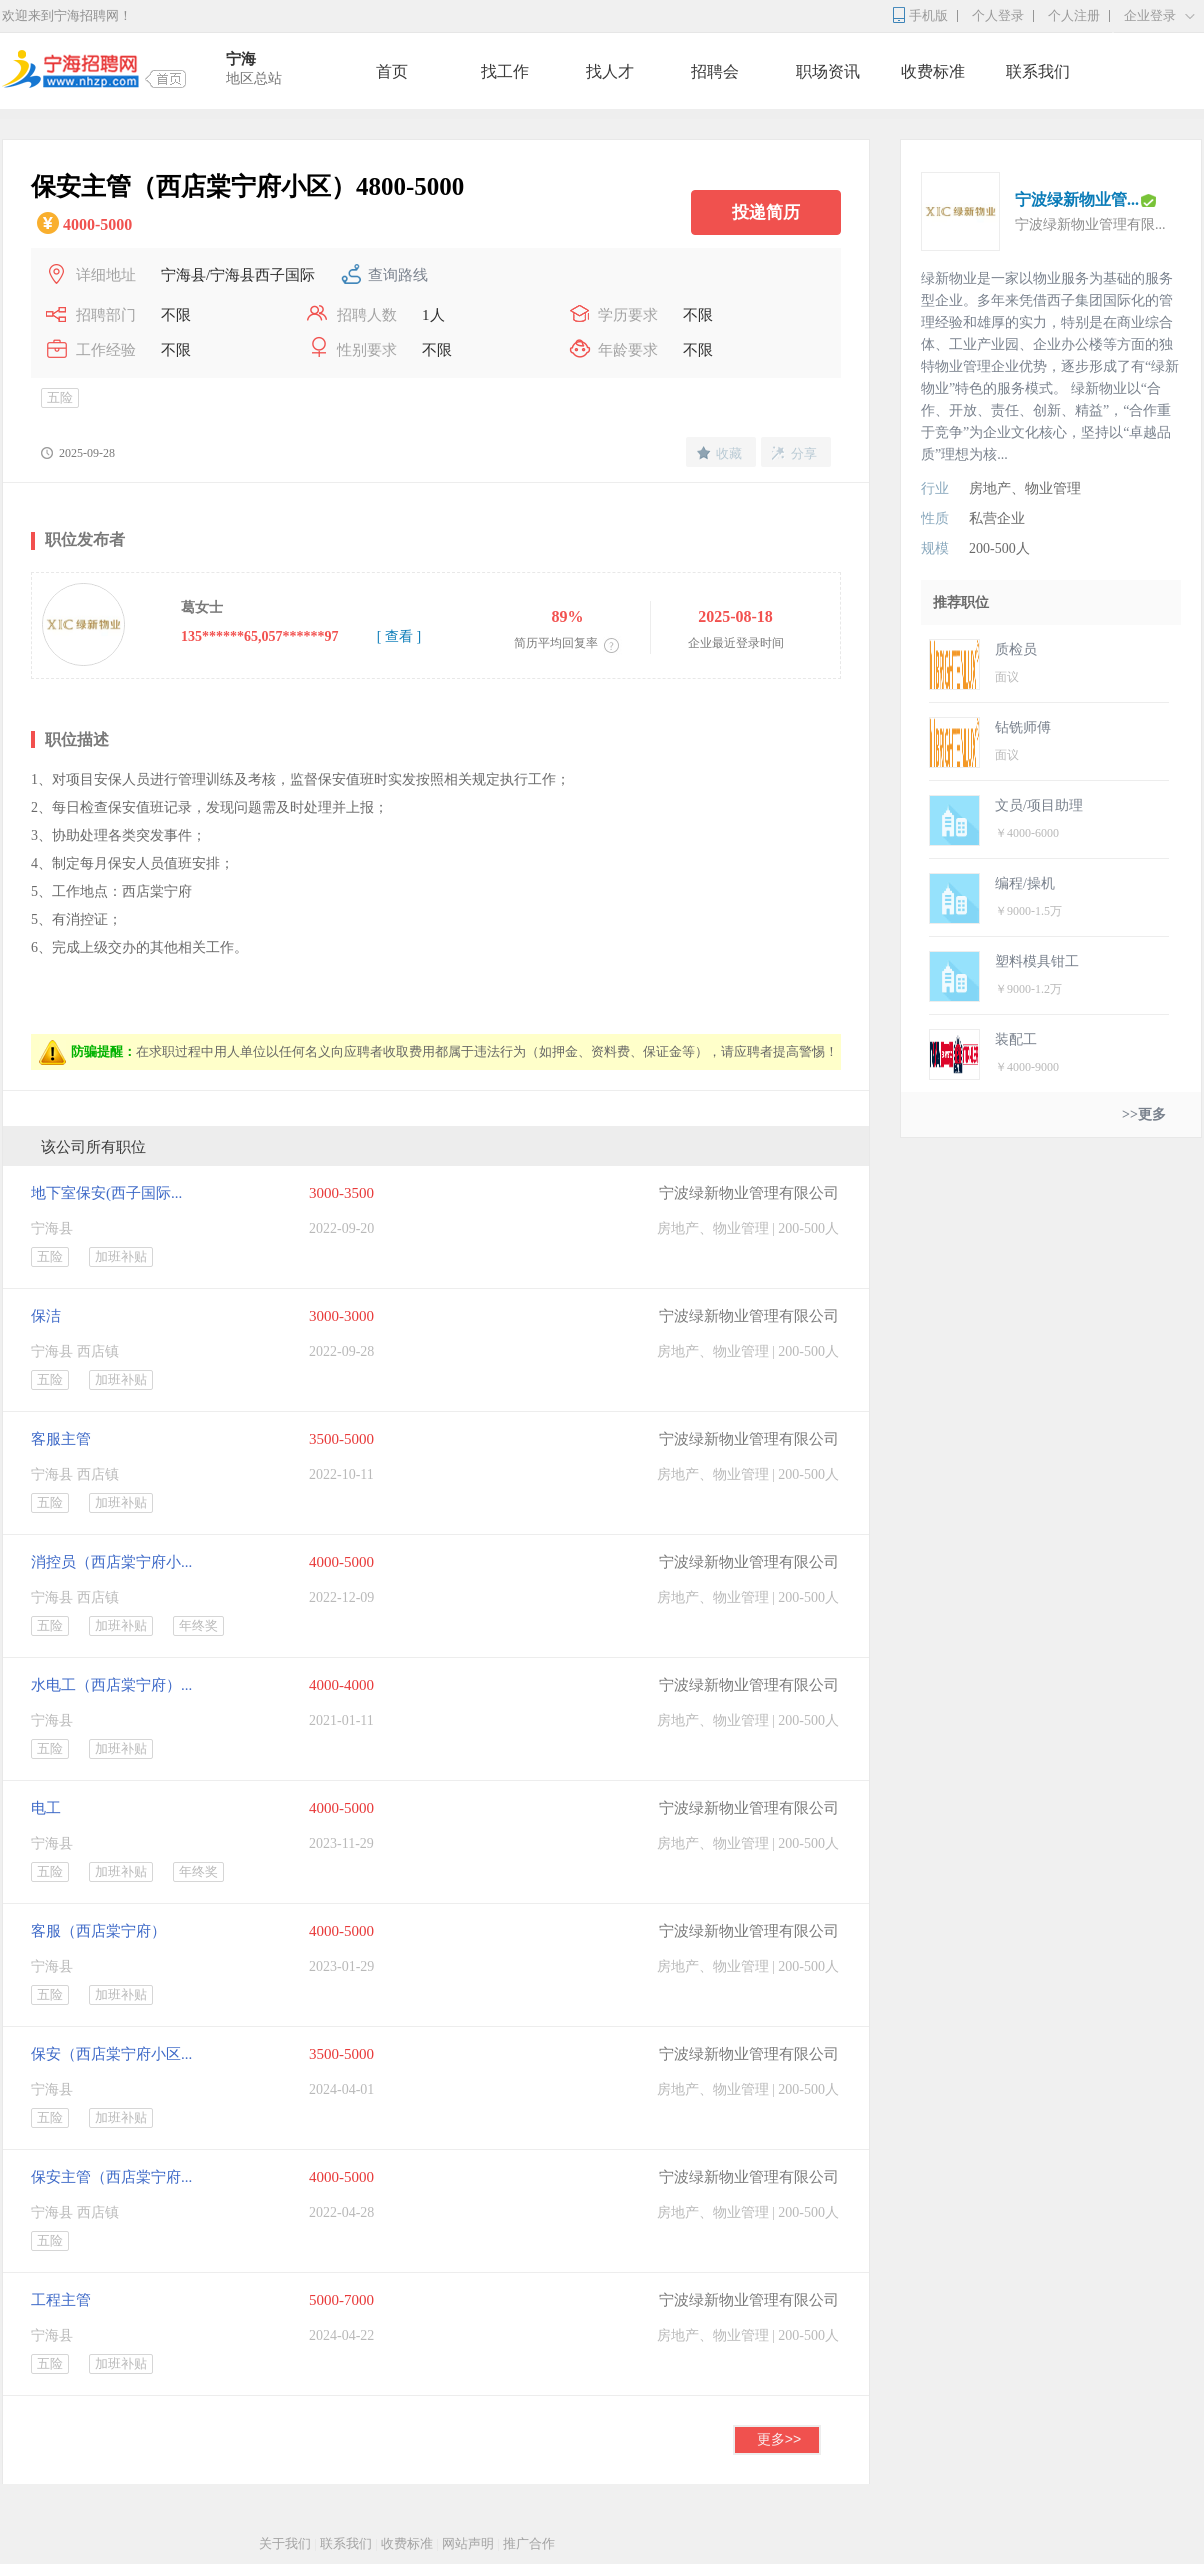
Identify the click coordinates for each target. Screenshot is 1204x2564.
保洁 (46, 1316)
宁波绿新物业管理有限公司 (749, 1193)
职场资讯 (828, 71)
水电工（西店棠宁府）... (111, 1685)
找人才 (610, 71)
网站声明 (468, 2543)
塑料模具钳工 (1037, 961)
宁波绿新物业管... (1077, 199)
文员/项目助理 (1039, 805)
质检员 (1016, 649)
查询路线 (398, 275)
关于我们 (285, 2543)
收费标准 (933, 71)
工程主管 (61, 2300)
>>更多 (1144, 1114)
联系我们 (1038, 71)
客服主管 (61, 1439)
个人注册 (1074, 15)
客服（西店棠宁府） (98, 1931)
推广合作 (529, 2543)
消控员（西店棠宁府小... (111, 1562)
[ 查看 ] (399, 636)
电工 (46, 1808)
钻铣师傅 (1023, 727)
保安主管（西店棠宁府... (111, 2177)
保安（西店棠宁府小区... (111, 2054)
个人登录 (998, 15)
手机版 (928, 15)
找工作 (505, 71)
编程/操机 (1025, 883)
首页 (392, 71)
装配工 (1016, 1039)
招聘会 (715, 71)
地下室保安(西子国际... (106, 1193)
